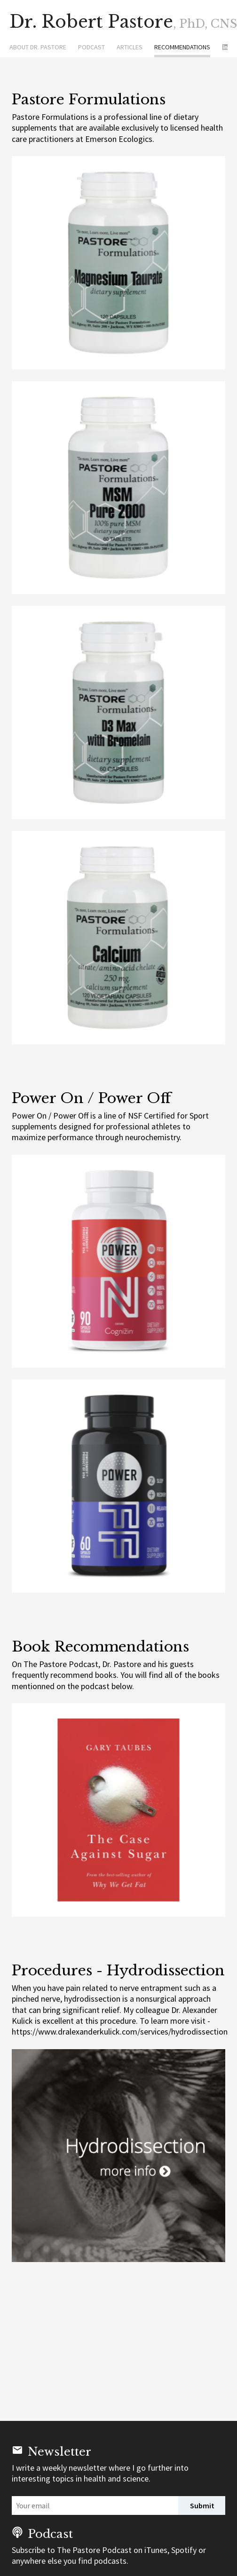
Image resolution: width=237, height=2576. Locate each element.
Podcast (91, 47)
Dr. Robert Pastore (112, 21)
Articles (129, 47)
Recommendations (182, 47)
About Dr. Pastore (37, 47)
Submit (202, 2505)
